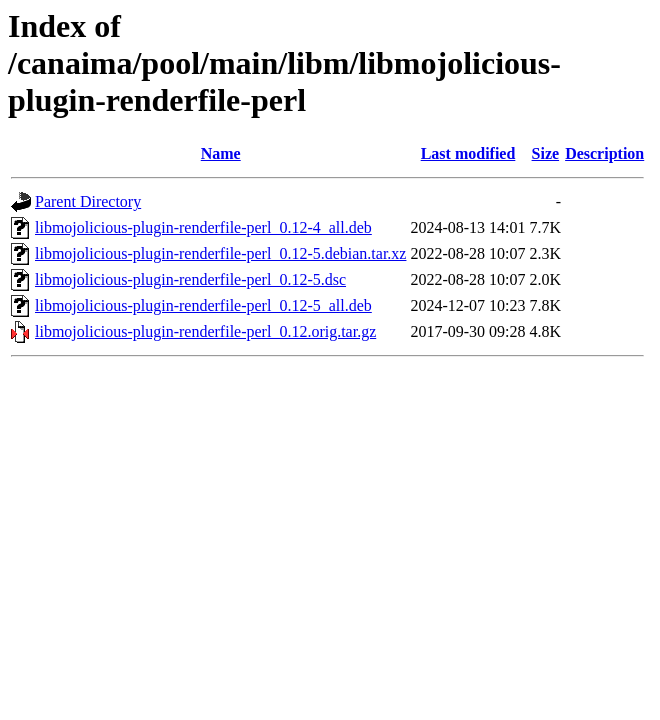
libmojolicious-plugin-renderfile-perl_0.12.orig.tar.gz (205, 331)
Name (221, 153)
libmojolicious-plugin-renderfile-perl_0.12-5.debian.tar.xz (220, 253)
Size (546, 153)
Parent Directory (88, 201)
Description (604, 153)
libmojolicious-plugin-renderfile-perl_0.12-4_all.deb (203, 227)
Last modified (468, 153)
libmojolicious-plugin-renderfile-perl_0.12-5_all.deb (203, 305)
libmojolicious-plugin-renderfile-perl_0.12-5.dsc (190, 279)
